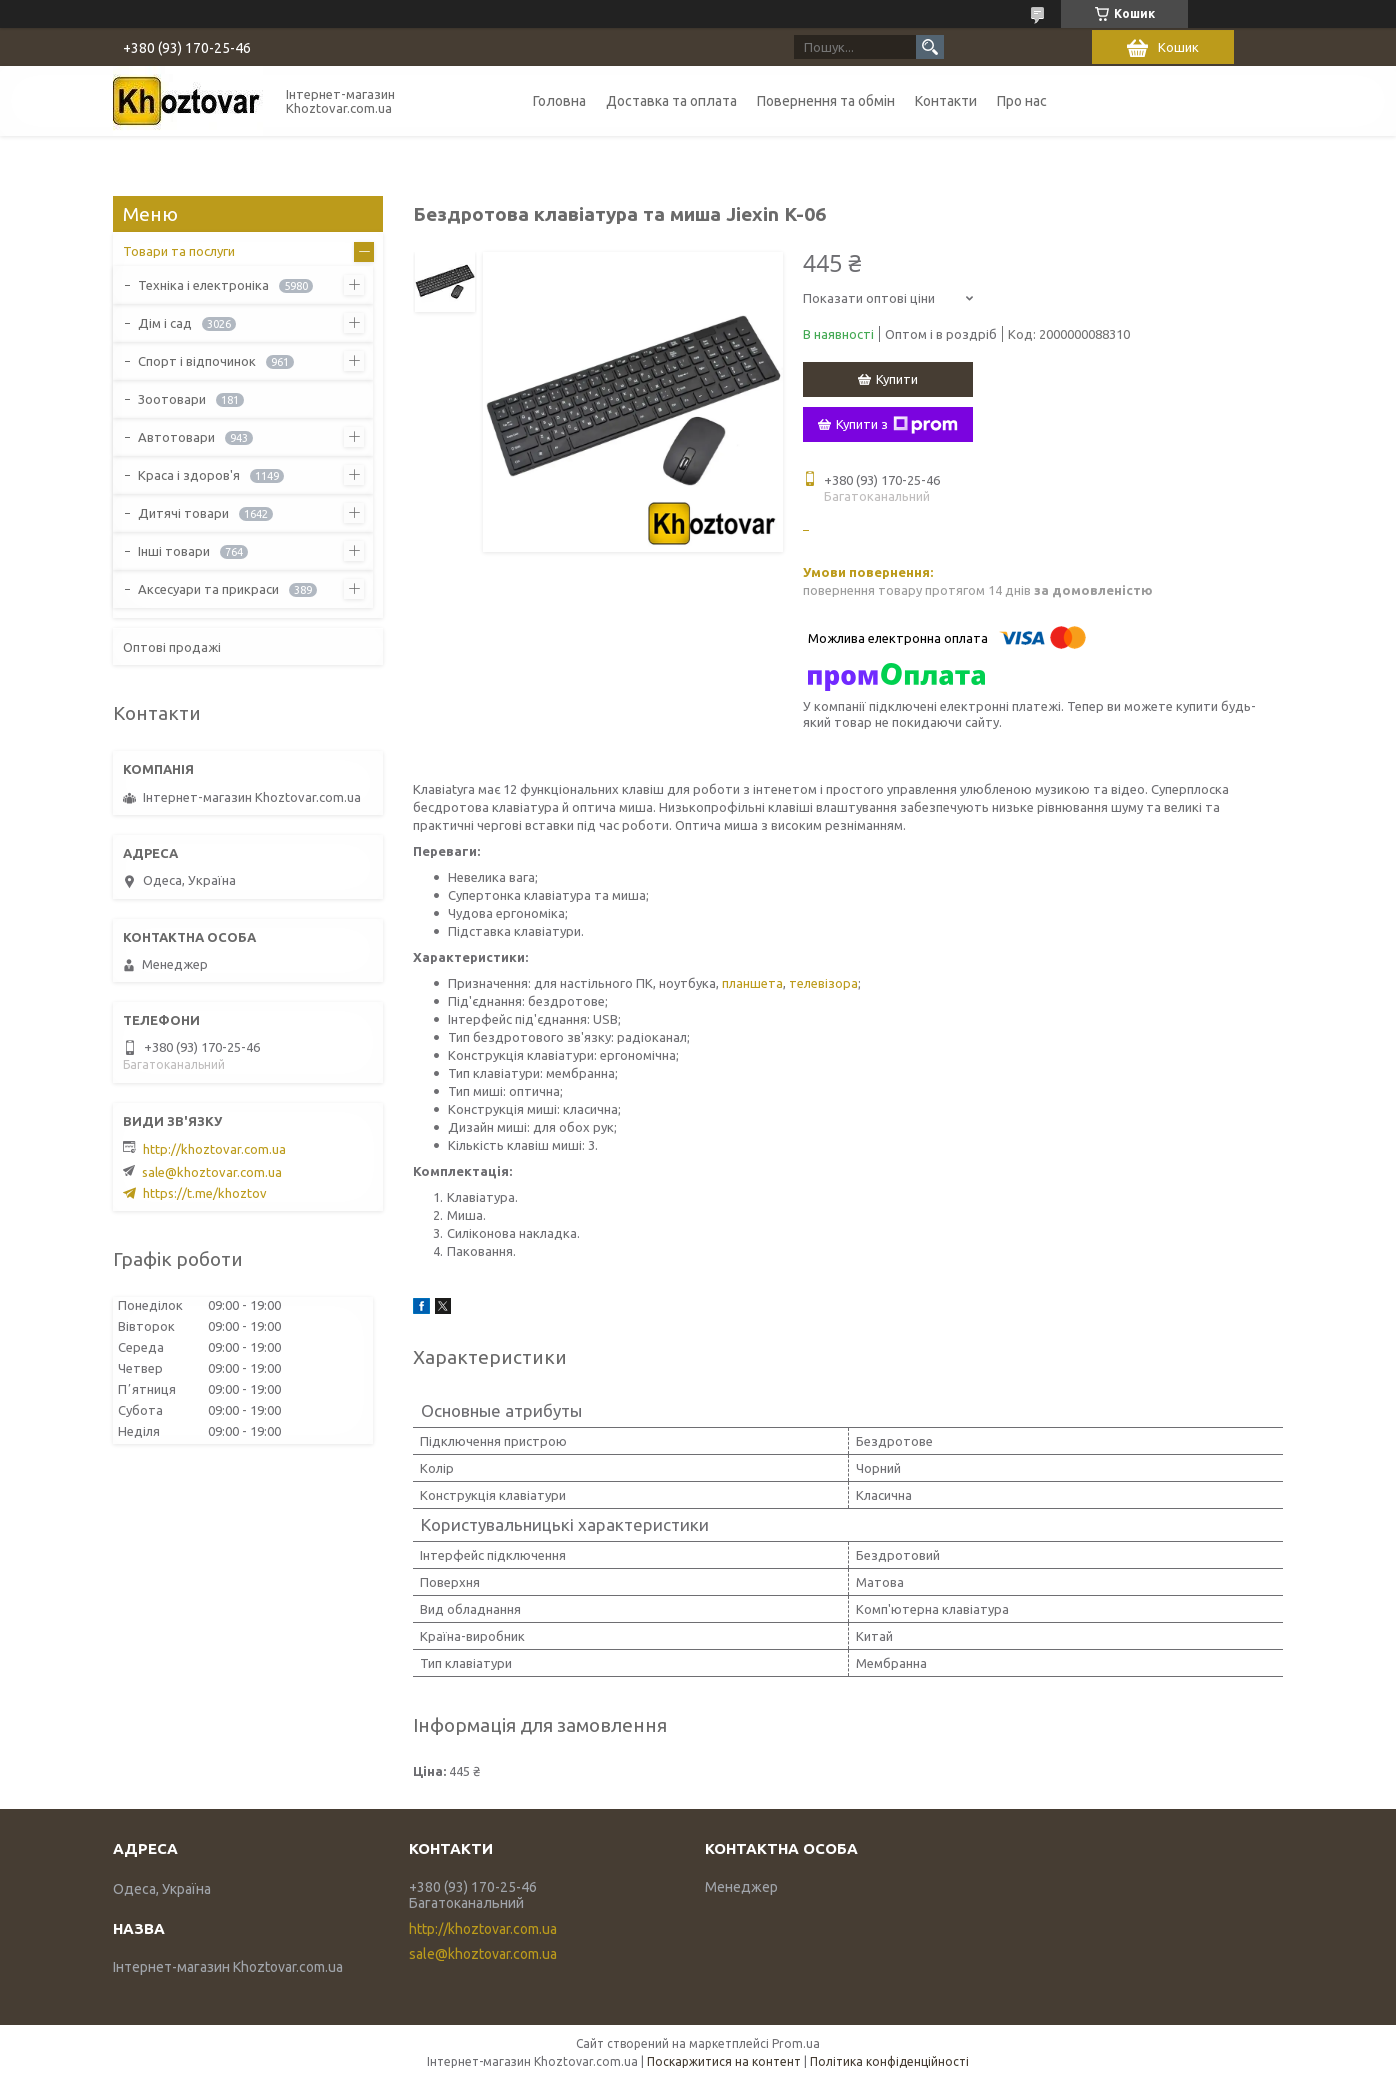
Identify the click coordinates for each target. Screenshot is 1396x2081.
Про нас (1022, 101)
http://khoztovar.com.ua (214, 1149)
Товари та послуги (179, 251)
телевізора (823, 983)
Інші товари (174, 551)
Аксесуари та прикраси (208, 589)
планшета (752, 983)
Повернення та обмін (826, 101)
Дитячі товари (183, 513)
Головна (559, 101)
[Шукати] (930, 47)
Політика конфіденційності (889, 2061)
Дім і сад (165, 323)
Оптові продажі (172, 647)
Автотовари (176, 437)
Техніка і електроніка (203, 285)
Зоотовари (172, 399)
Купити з (897, 425)
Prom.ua (796, 2043)
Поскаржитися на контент (724, 2061)
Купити (897, 379)
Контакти (946, 101)
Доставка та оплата (671, 101)
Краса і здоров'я (189, 475)
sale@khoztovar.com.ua (212, 1172)
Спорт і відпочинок (197, 361)
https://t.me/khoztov (205, 1193)
